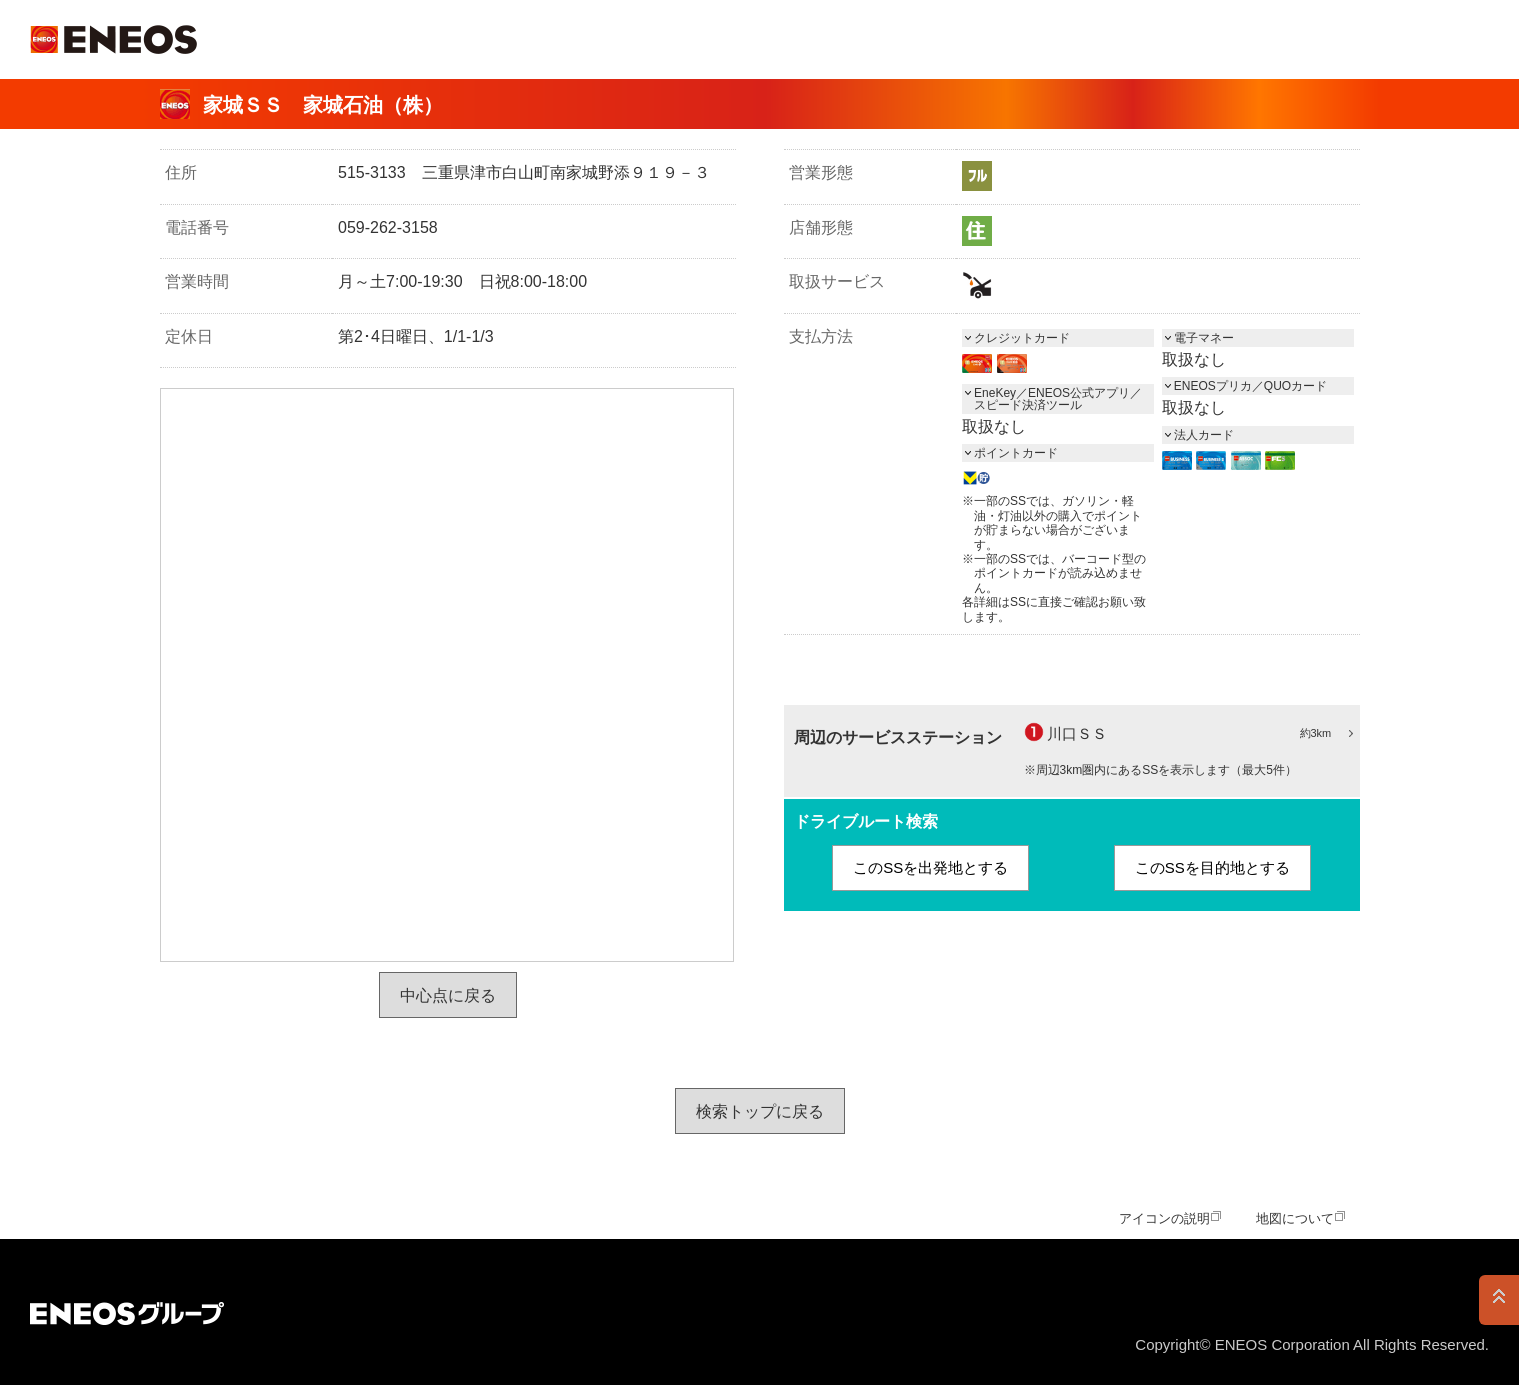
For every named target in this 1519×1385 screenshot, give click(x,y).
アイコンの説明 (1164, 1218)
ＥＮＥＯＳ (113, 39)
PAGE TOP (1499, 1300)
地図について (1295, 1218)
